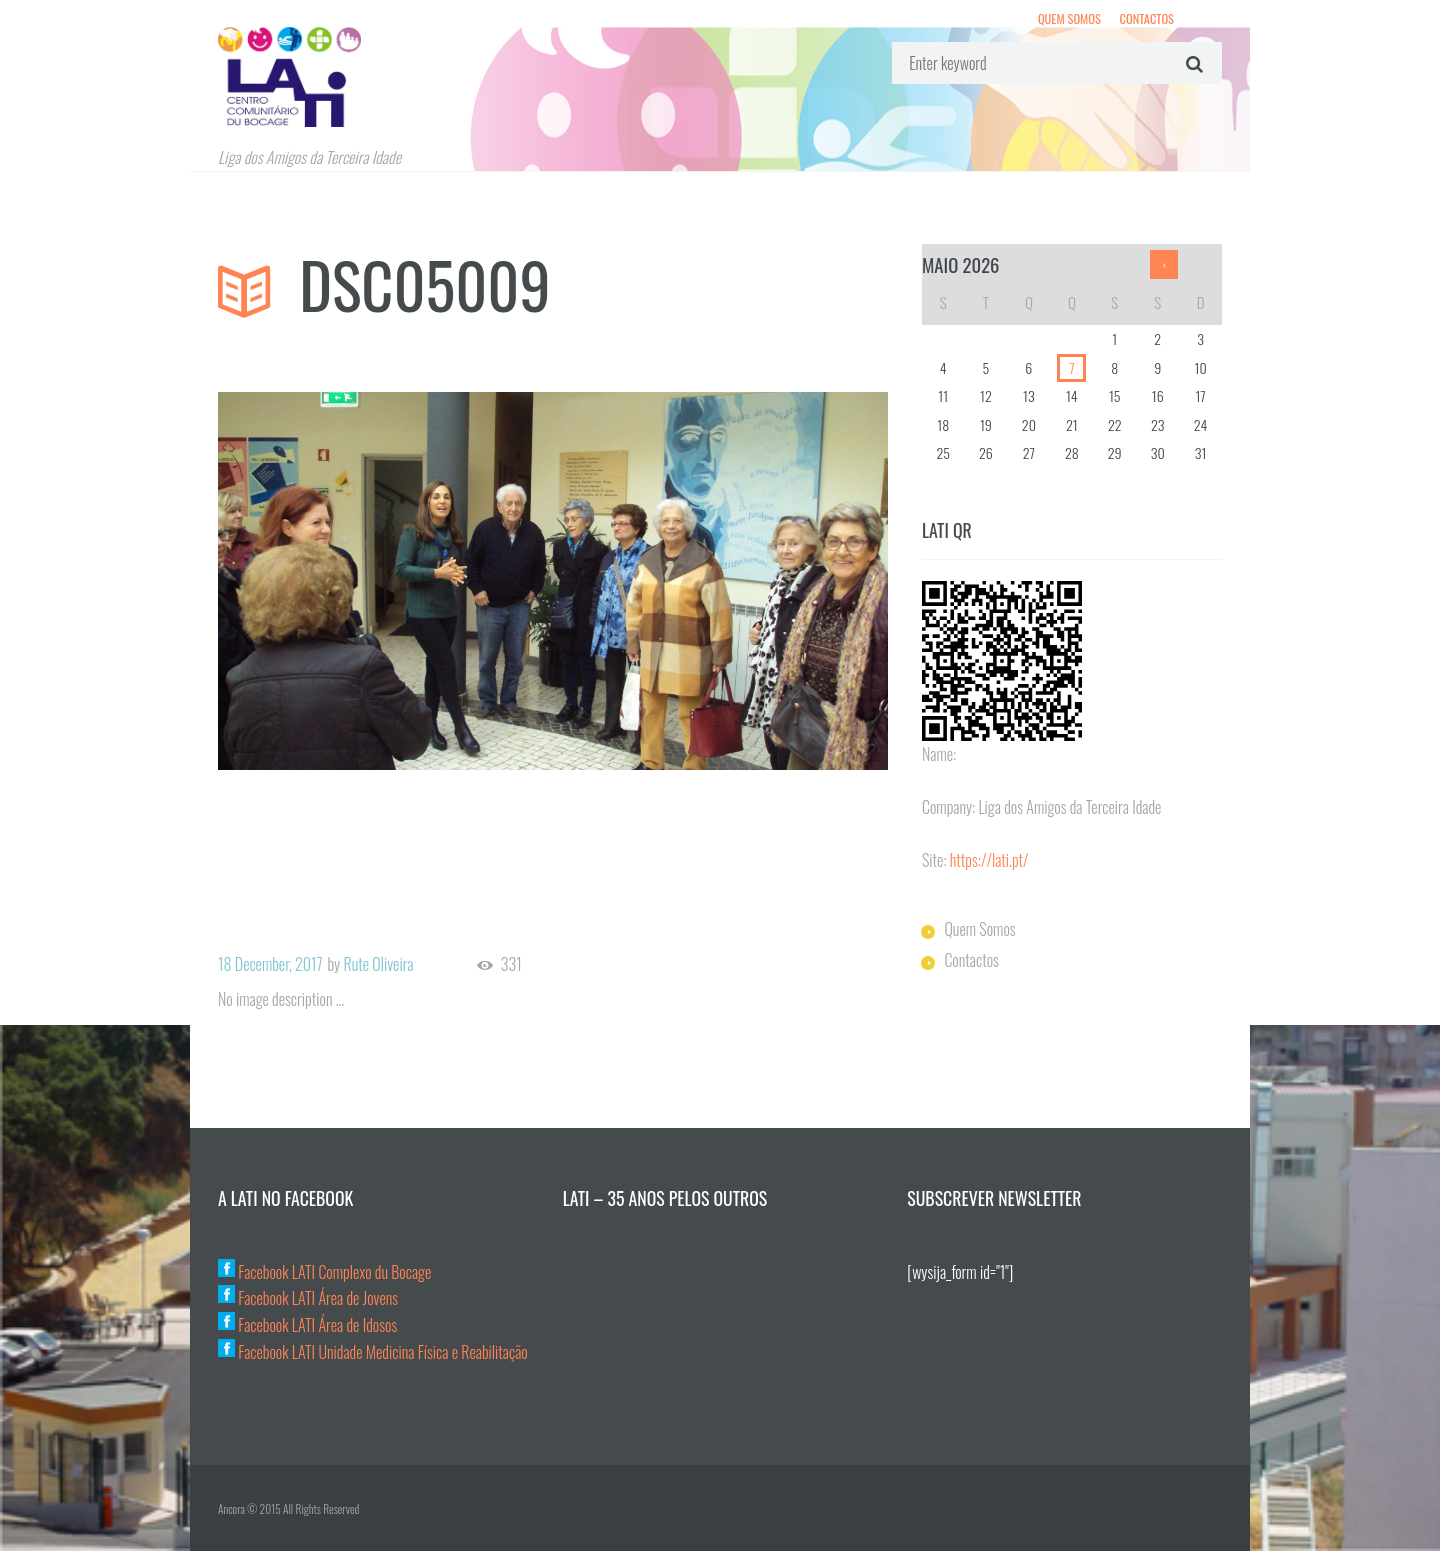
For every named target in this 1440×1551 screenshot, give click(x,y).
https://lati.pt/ (989, 860)
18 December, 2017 (270, 964)
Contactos (1147, 18)
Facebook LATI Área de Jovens (308, 1298)
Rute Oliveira (378, 964)
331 (511, 965)
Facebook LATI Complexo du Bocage (324, 1272)
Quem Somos (1069, 18)
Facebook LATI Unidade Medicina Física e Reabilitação (373, 1352)
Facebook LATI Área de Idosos (307, 1325)
